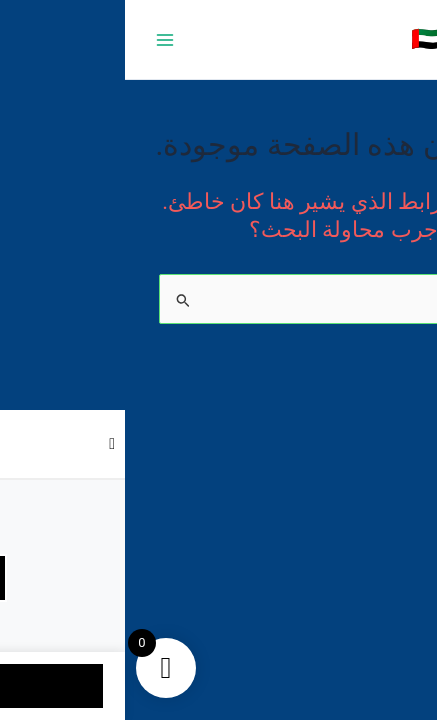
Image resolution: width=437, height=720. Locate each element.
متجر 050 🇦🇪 (351, 39)
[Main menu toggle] (40, 39)
